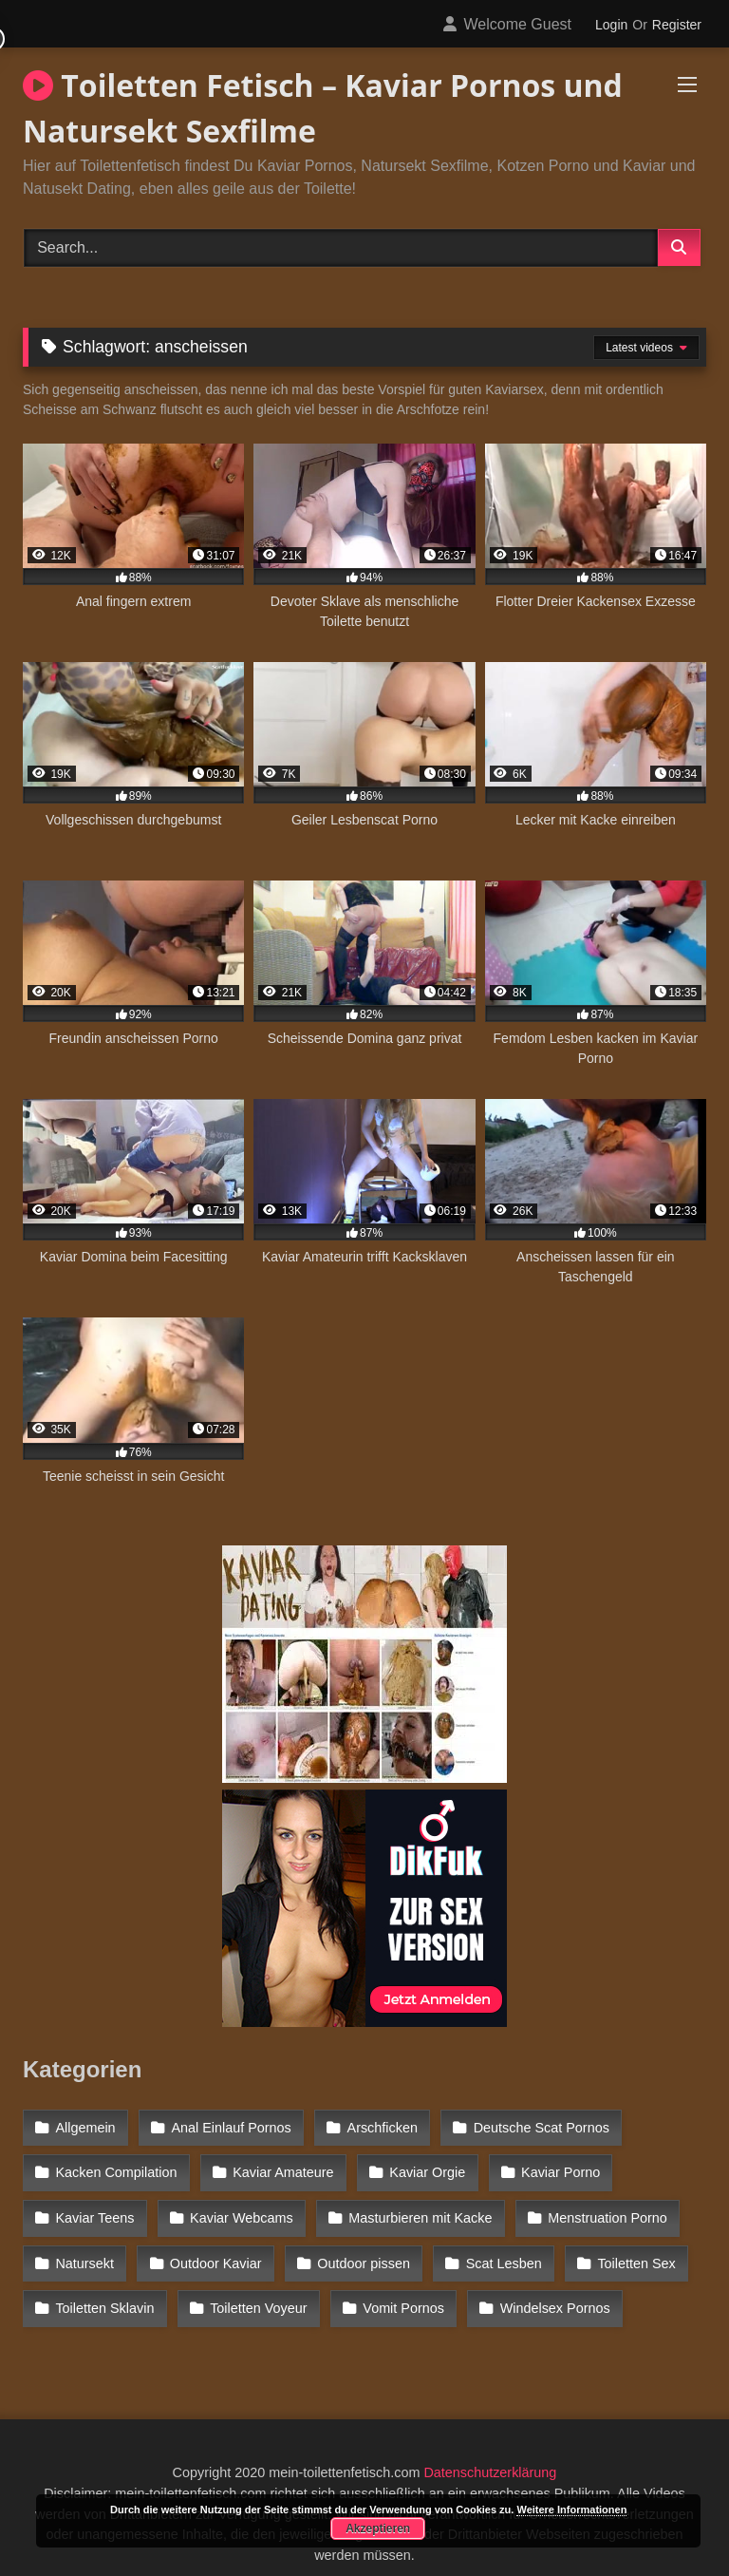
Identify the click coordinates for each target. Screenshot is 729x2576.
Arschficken (377, 2126)
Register (676, 24)
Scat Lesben (495, 2249)
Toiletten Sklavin (104, 2291)
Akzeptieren (378, 2528)
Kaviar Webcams (238, 2208)
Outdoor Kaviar (213, 2249)
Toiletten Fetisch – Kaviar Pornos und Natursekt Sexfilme (323, 108)
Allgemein (85, 2126)
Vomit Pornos (398, 2291)
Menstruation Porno (600, 2208)
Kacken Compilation (116, 2167)
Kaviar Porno (553, 2167)
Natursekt (84, 2249)
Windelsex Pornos (547, 2291)
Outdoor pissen (358, 2249)
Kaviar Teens (94, 2208)
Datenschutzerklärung (489, 2452)
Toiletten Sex (626, 2249)
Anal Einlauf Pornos (228, 2126)
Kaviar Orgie (422, 2167)
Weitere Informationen (571, 2509)
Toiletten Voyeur (255, 2291)
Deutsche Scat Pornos (533, 2126)
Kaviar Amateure (280, 2167)
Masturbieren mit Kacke (415, 2208)
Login (611, 24)
